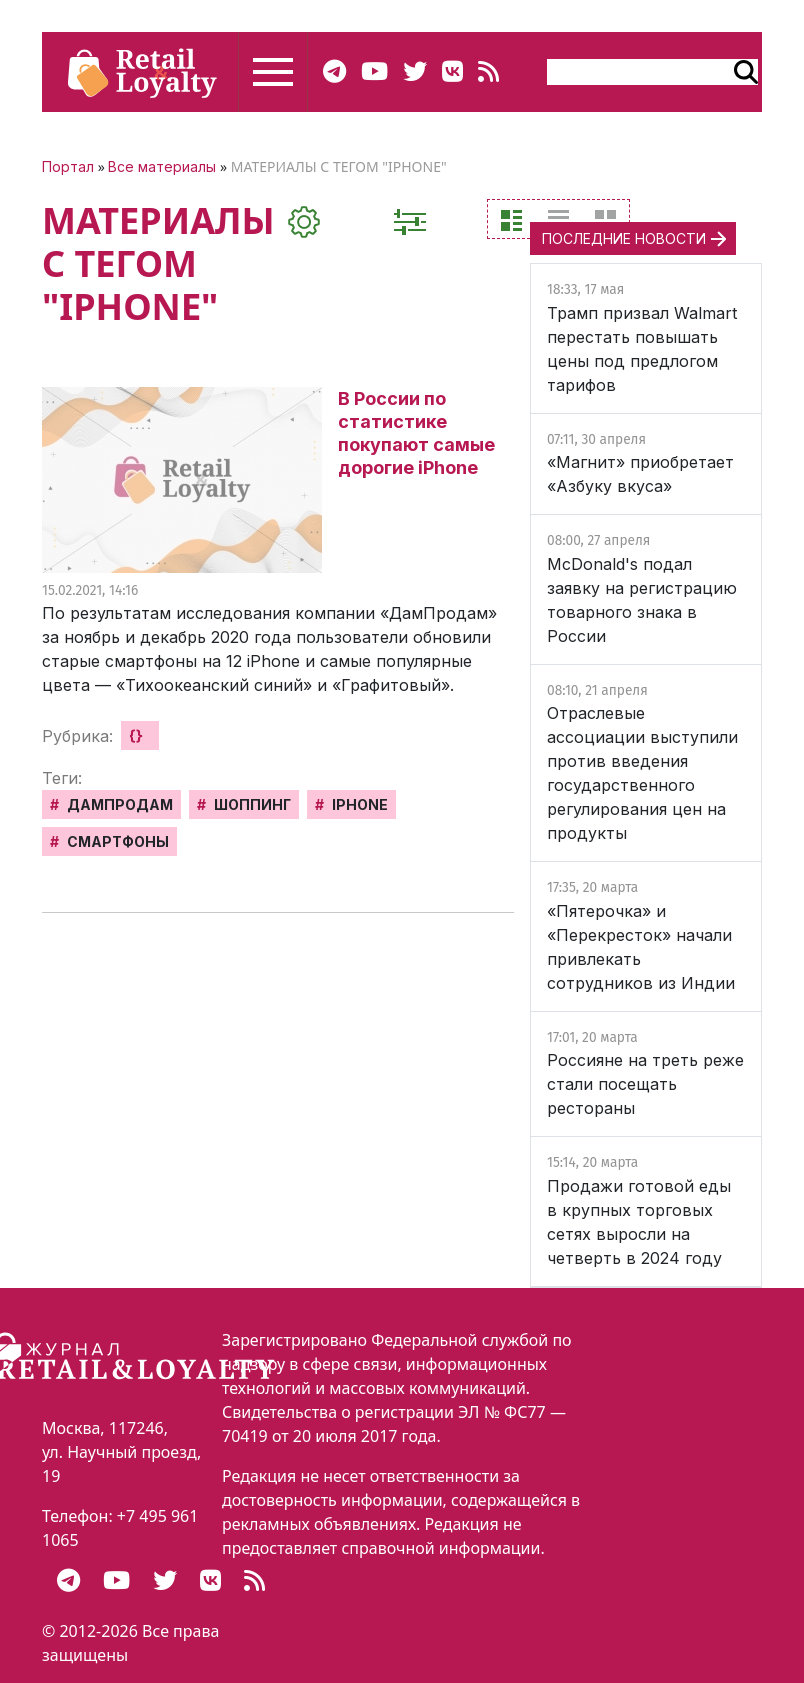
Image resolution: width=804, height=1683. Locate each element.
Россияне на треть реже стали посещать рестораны (645, 1084)
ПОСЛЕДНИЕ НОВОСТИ (624, 238)
